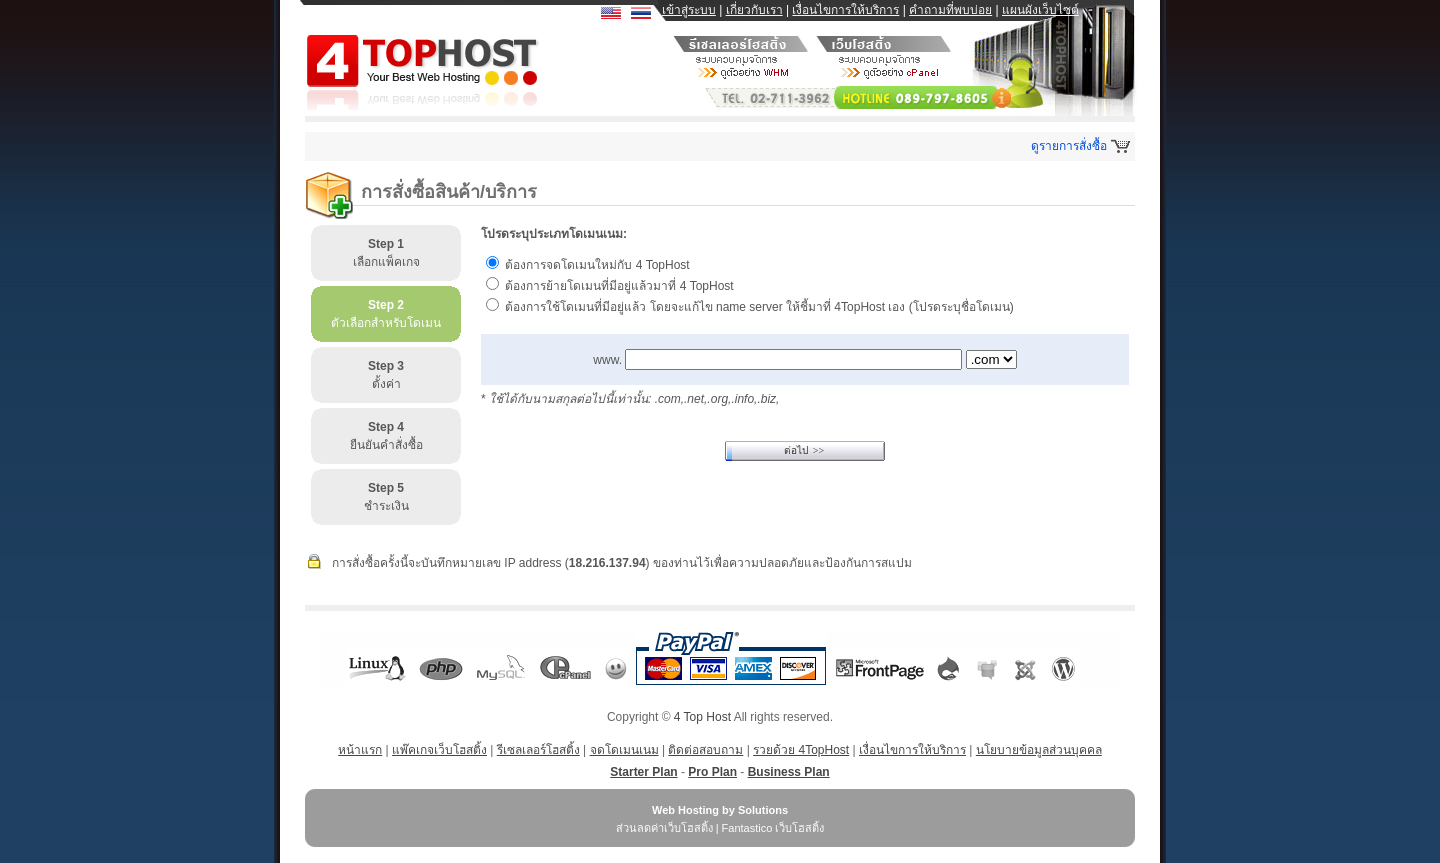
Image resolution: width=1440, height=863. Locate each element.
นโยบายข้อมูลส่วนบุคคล (1039, 750)
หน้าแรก (360, 750)
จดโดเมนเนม (624, 750)
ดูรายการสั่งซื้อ (1069, 146)
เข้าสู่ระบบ (689, 10)
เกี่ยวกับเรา (754, 10)
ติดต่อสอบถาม (705, 750)
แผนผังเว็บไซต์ (1040, 10)
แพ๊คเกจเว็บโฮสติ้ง (439, 750)
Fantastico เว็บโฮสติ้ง (773, 828)
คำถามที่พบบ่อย (950, 10)
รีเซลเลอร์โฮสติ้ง (538, 750)
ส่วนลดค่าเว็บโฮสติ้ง (664, 828)
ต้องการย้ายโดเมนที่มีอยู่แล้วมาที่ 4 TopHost (619, 286)
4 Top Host (702, 717)
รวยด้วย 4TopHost (801, 750)
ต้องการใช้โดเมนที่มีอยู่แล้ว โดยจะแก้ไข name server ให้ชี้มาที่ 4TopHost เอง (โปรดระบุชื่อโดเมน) (759, 307)
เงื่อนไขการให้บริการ (845, 10)
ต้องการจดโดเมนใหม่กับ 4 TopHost (597, 265)
